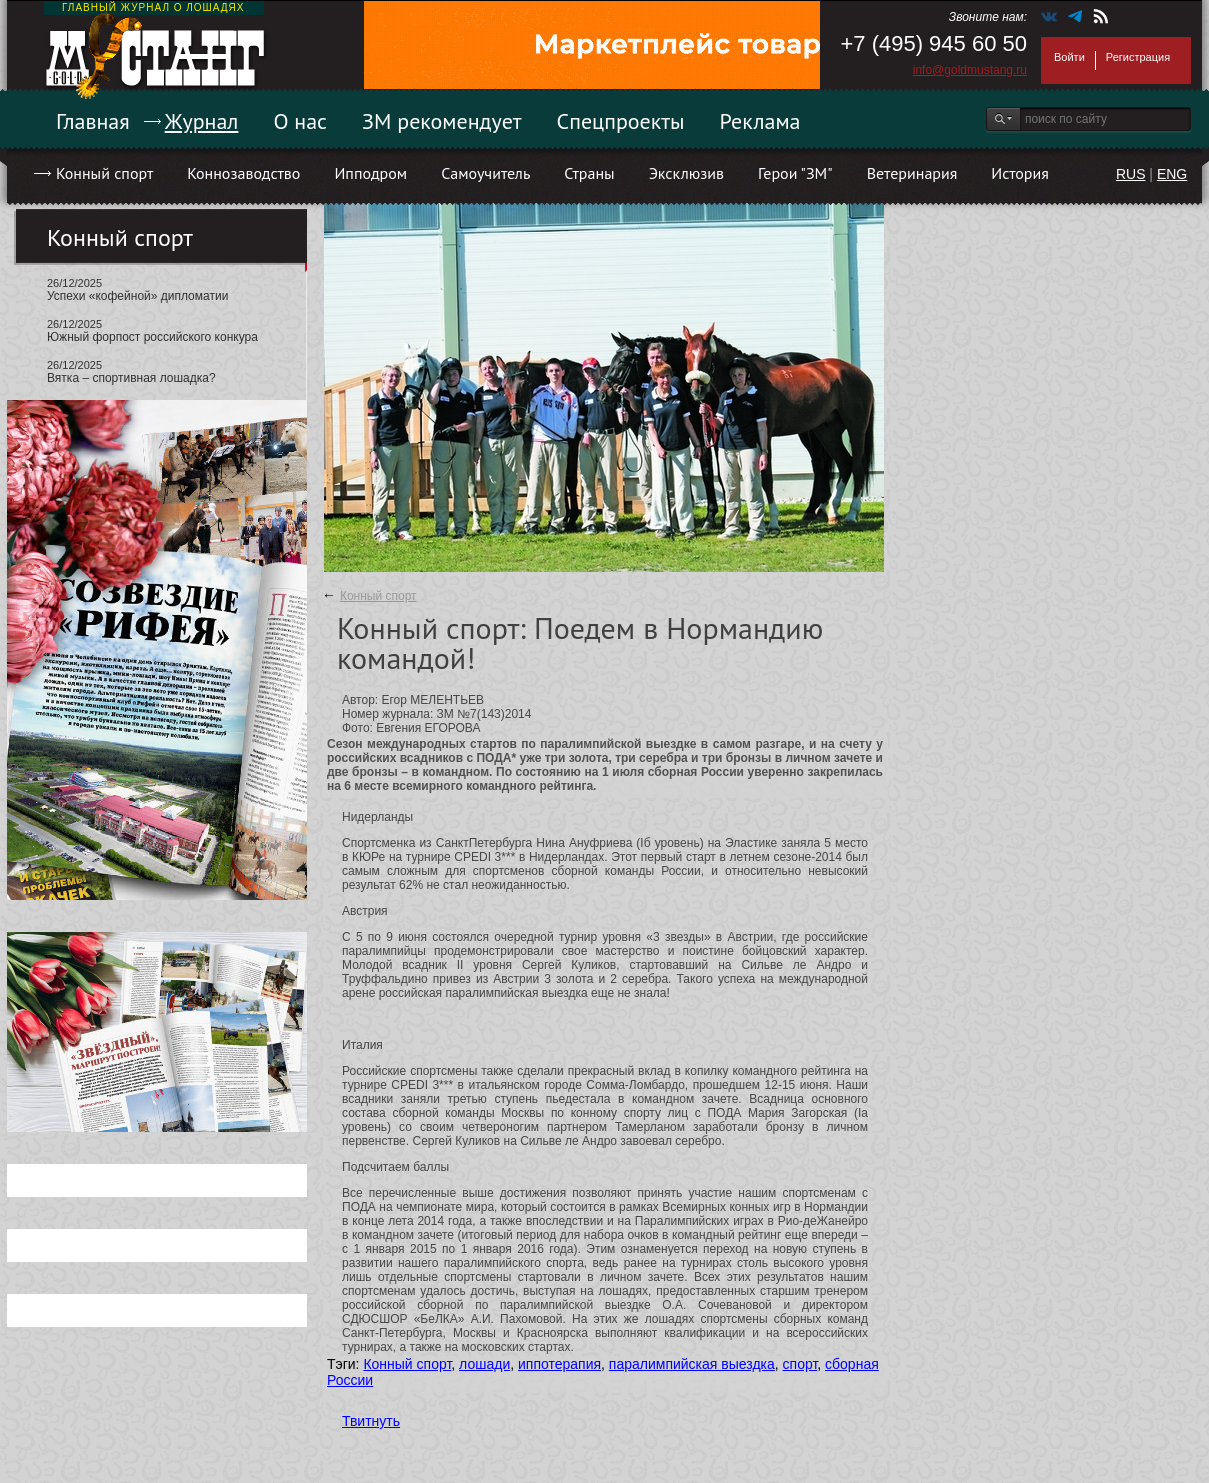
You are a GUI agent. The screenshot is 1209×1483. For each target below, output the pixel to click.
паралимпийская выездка (692, 1364)
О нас (300, 121)
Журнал (202, 121)
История (1020, 173)
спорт (800, 1364)
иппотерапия (559, 1364)
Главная (93, 121)
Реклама (760, 121)
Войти (1069, 57)
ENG (1172, 174)
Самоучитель (485, 173)
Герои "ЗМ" (795, 173)
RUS (1131, 174)
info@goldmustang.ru (970, 70)
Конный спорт (104, 173)
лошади (484, 1364)
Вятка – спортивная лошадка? (131, 378)
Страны (589, 173)
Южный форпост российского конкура (152, 337)
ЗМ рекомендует (442, 121)
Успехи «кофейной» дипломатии (137, 296)
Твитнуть (371, 1421)
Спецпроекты (621, 121)
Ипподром (370, 173)
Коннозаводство (243, 173)
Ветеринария (912, 173)
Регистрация (1138, 57)
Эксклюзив (686, 173)
